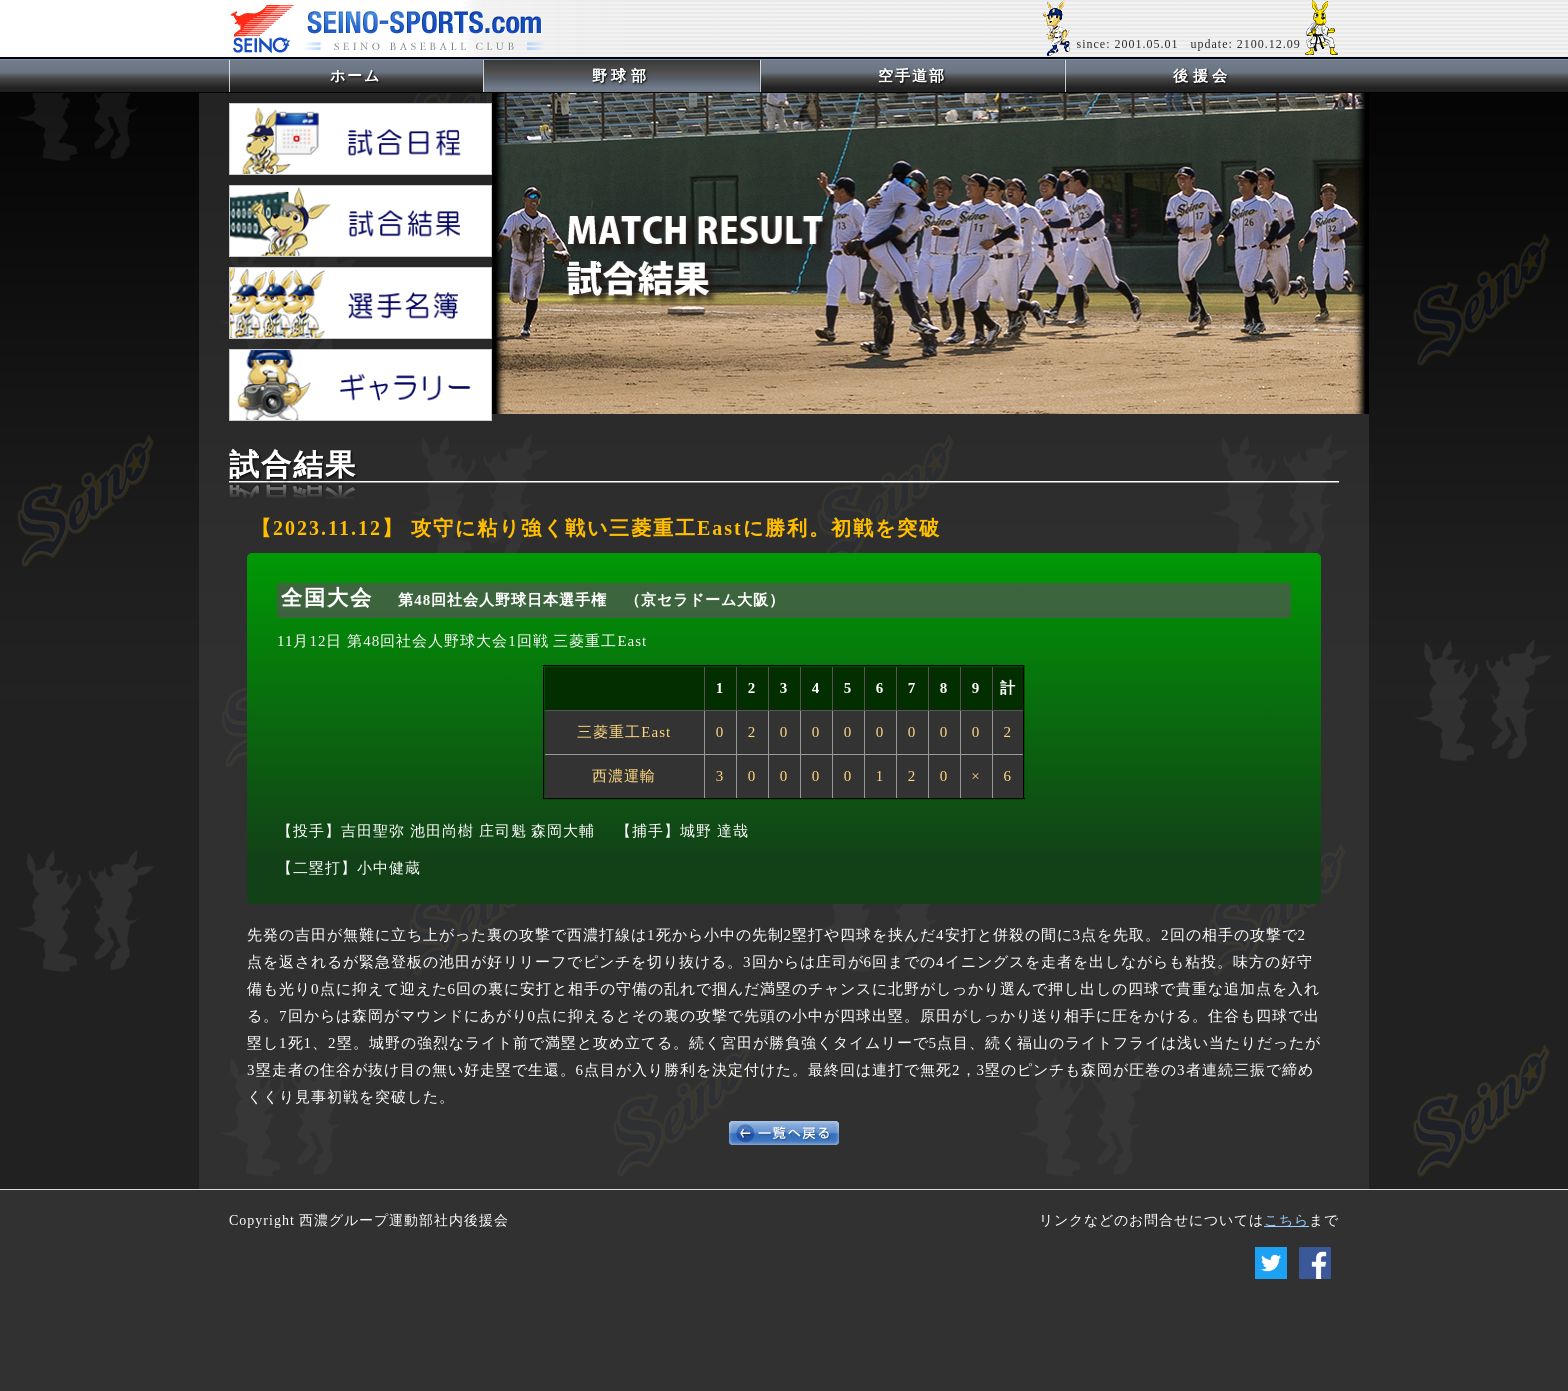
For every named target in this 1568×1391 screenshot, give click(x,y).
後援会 (1202, 76)
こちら (1286, 1220)
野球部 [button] (621, 76)
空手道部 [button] (912, 76)
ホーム (388, 75)
